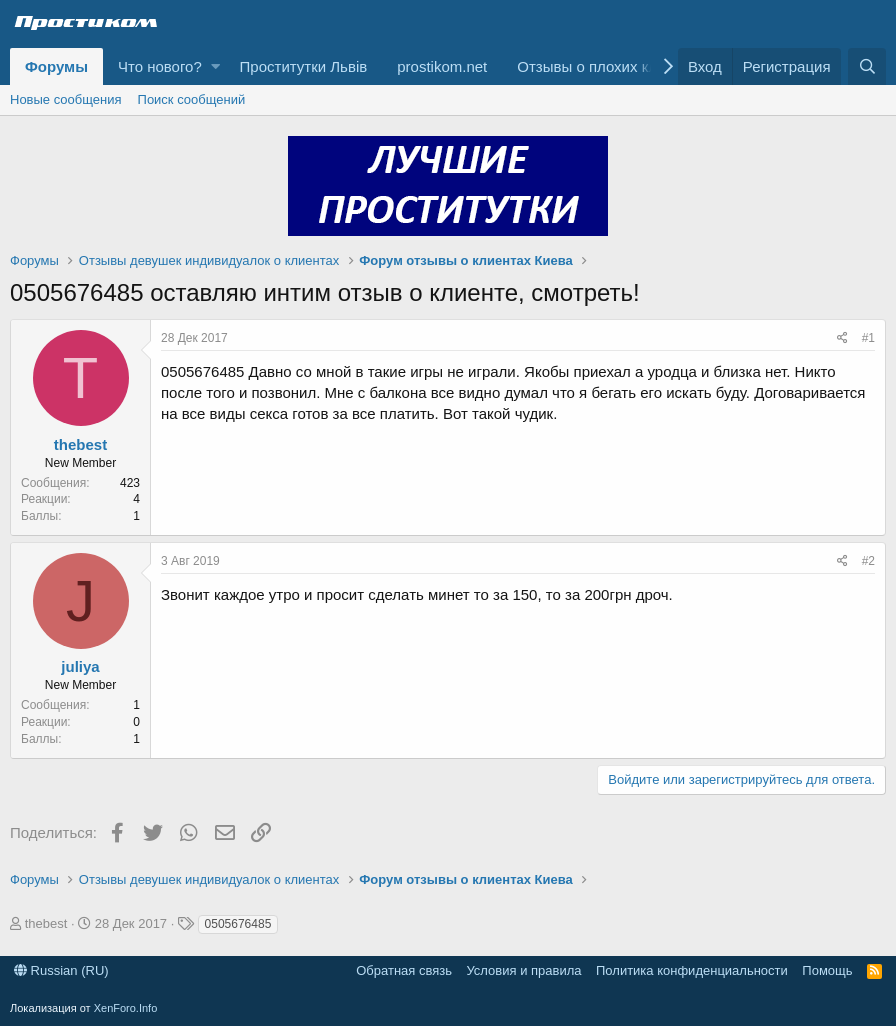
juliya (80, 666)
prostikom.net (442, 66)
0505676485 (238, 924)
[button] (215, 66)
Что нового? (160, 66)
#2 (868, 561)
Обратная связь (404, 970)
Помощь (827, 970)
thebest (80, 444)
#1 (868, 338)
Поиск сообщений (192, 99)
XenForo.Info (126, 1008)
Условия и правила (523, 970)
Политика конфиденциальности (692, 970)
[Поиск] (867, 66)
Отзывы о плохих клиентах (610, 66)
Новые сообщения (66, 99)
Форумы (56, 66)
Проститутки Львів (304, 66)
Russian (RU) (61, 970)
